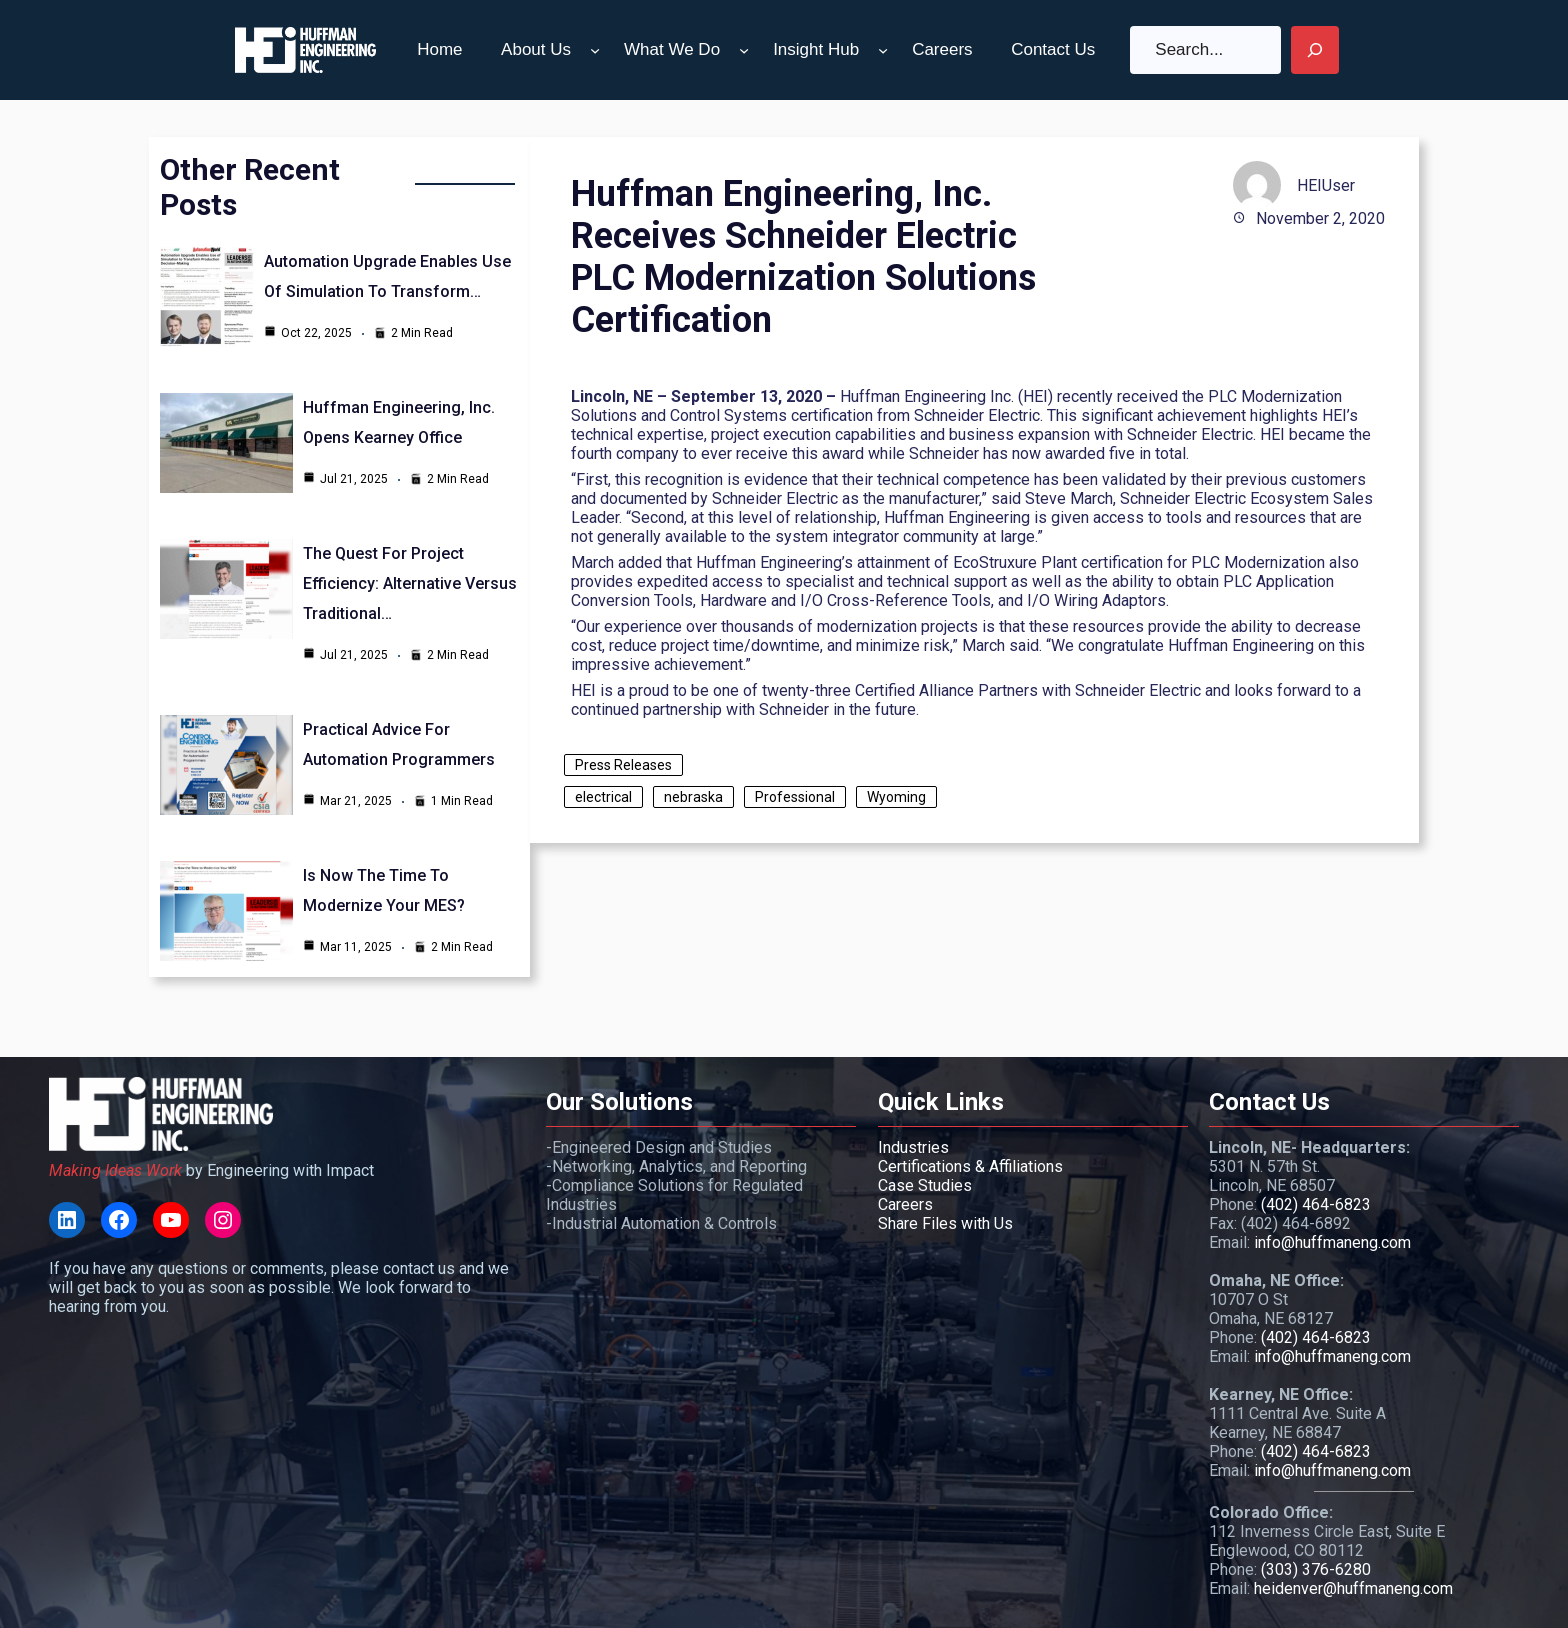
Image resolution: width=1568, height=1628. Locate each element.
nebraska (693, 797)
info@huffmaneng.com (1332, 1242)
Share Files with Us (945, 1223)
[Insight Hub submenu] (883, 50)
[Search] (1315, 50)
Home (439, 49)
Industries (913, 1147)
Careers (905, 1204)
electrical (603, 797)
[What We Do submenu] (744, 50)
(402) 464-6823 (1316, 1204)
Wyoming (896, 797)
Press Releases (623, 765)
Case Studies (925, 1185)
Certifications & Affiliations (970, 1166)
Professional (795, 797)
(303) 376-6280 (1316, 1569)
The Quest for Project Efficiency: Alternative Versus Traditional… (410, 583)
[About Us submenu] (595, 50)
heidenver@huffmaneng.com (1353, 1588)
